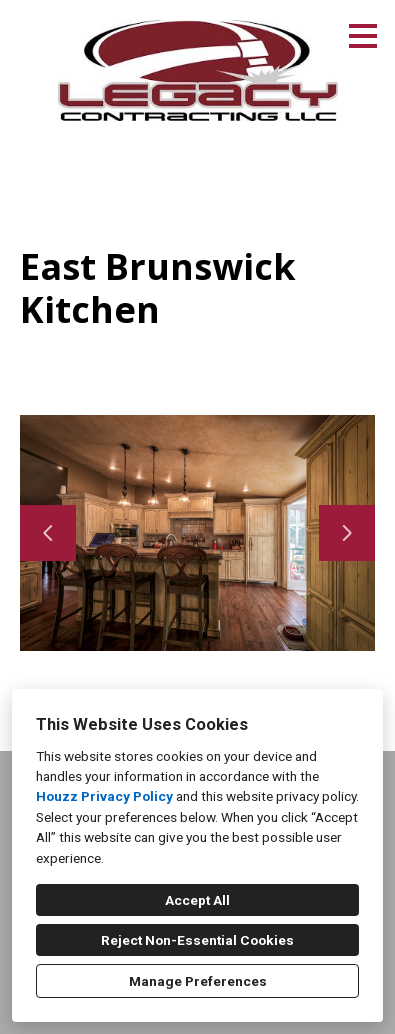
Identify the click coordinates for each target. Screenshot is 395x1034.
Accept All (197, 900)
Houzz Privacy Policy (104, 796)
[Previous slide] (48, 533)
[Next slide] (347, 533)
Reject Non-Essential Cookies (197, 940)
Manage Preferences (198, 981)
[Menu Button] (363, 36)
